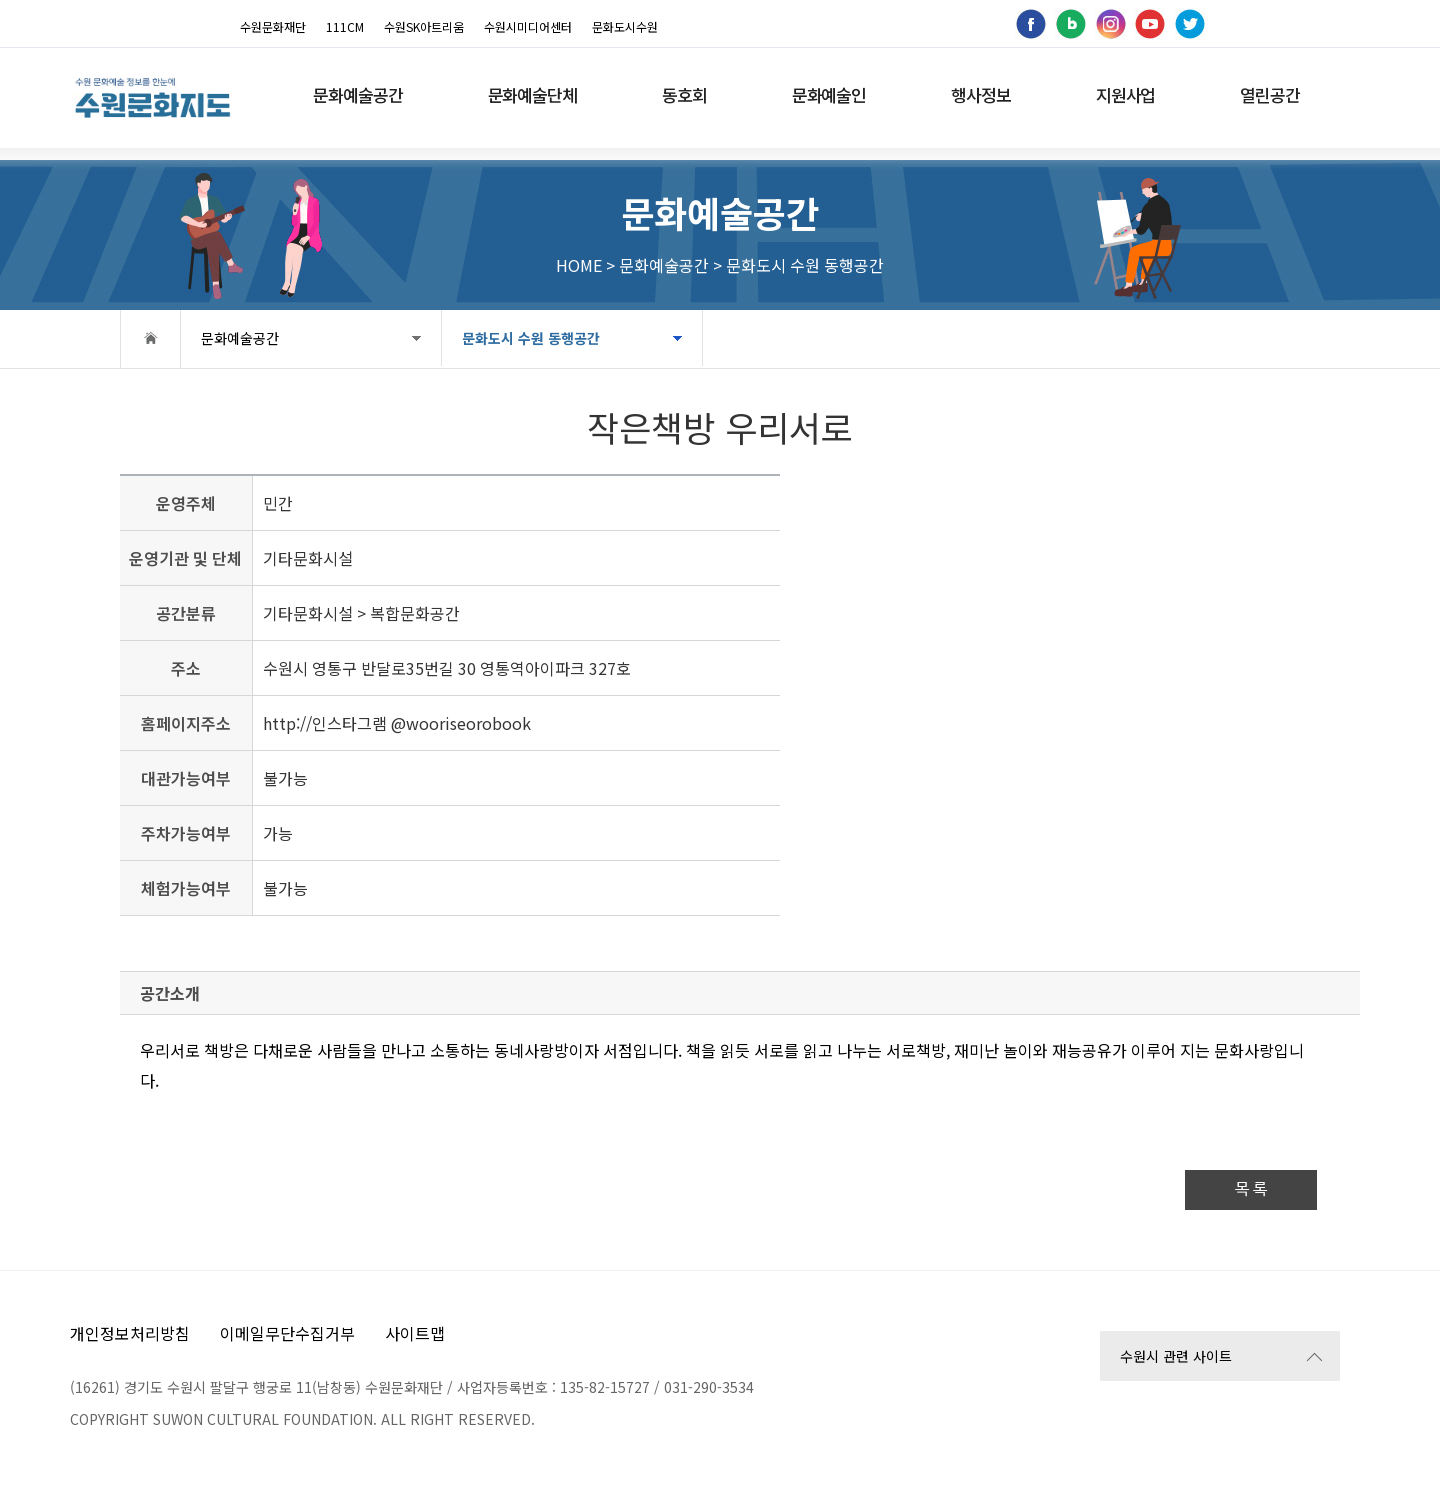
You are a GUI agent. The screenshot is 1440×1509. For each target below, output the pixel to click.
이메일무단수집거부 (287, 1333)
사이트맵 (415, 1333)
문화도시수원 (625, 26)
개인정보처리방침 (130, 1333)
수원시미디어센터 (528, 26)
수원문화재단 (273, 26)
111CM (345, 26)
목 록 (1251, 1189)
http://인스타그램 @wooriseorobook (397, 723)
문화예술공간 (240, 338)
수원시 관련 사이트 (1176, 1356)
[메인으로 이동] (152, 97)
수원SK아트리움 (424, 26)
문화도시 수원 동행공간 (531, 338)
